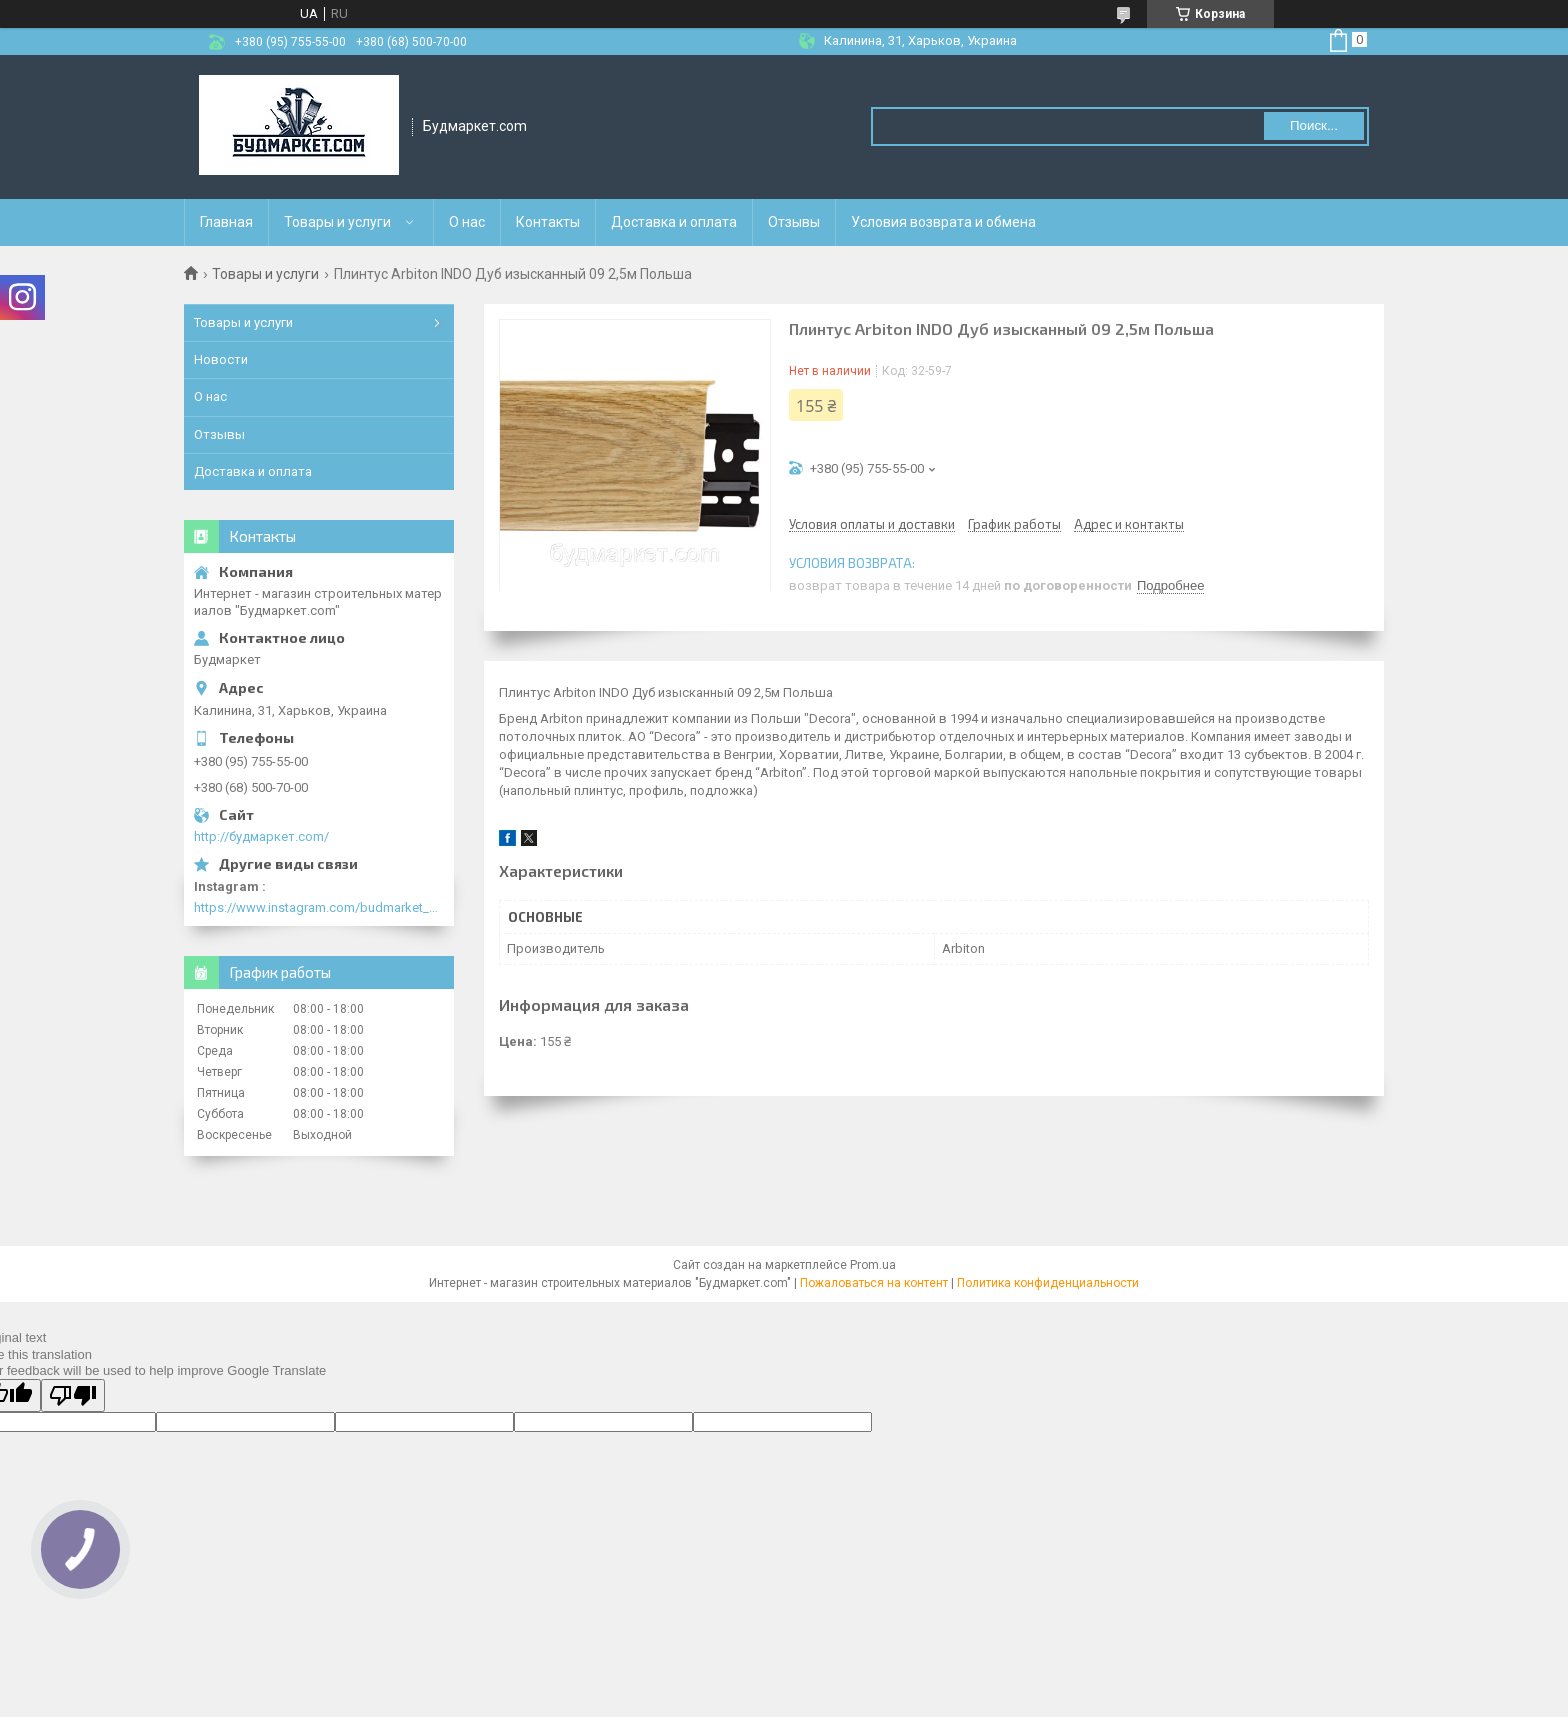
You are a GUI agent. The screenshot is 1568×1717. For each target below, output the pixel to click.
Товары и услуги (337, 222)
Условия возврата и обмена (943, 222)
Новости (221, 359)
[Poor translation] (73, 1395)
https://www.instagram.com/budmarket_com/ (319, 907)
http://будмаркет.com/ (261, 836)
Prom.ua (873, 1265)
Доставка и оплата (674, 222)
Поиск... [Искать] (1314, 125)
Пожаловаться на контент (874, 1283)
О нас (467, 222)
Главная (226, 222)
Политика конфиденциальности (1048, 1283)
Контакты (548, 222)
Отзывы (794, 222)
